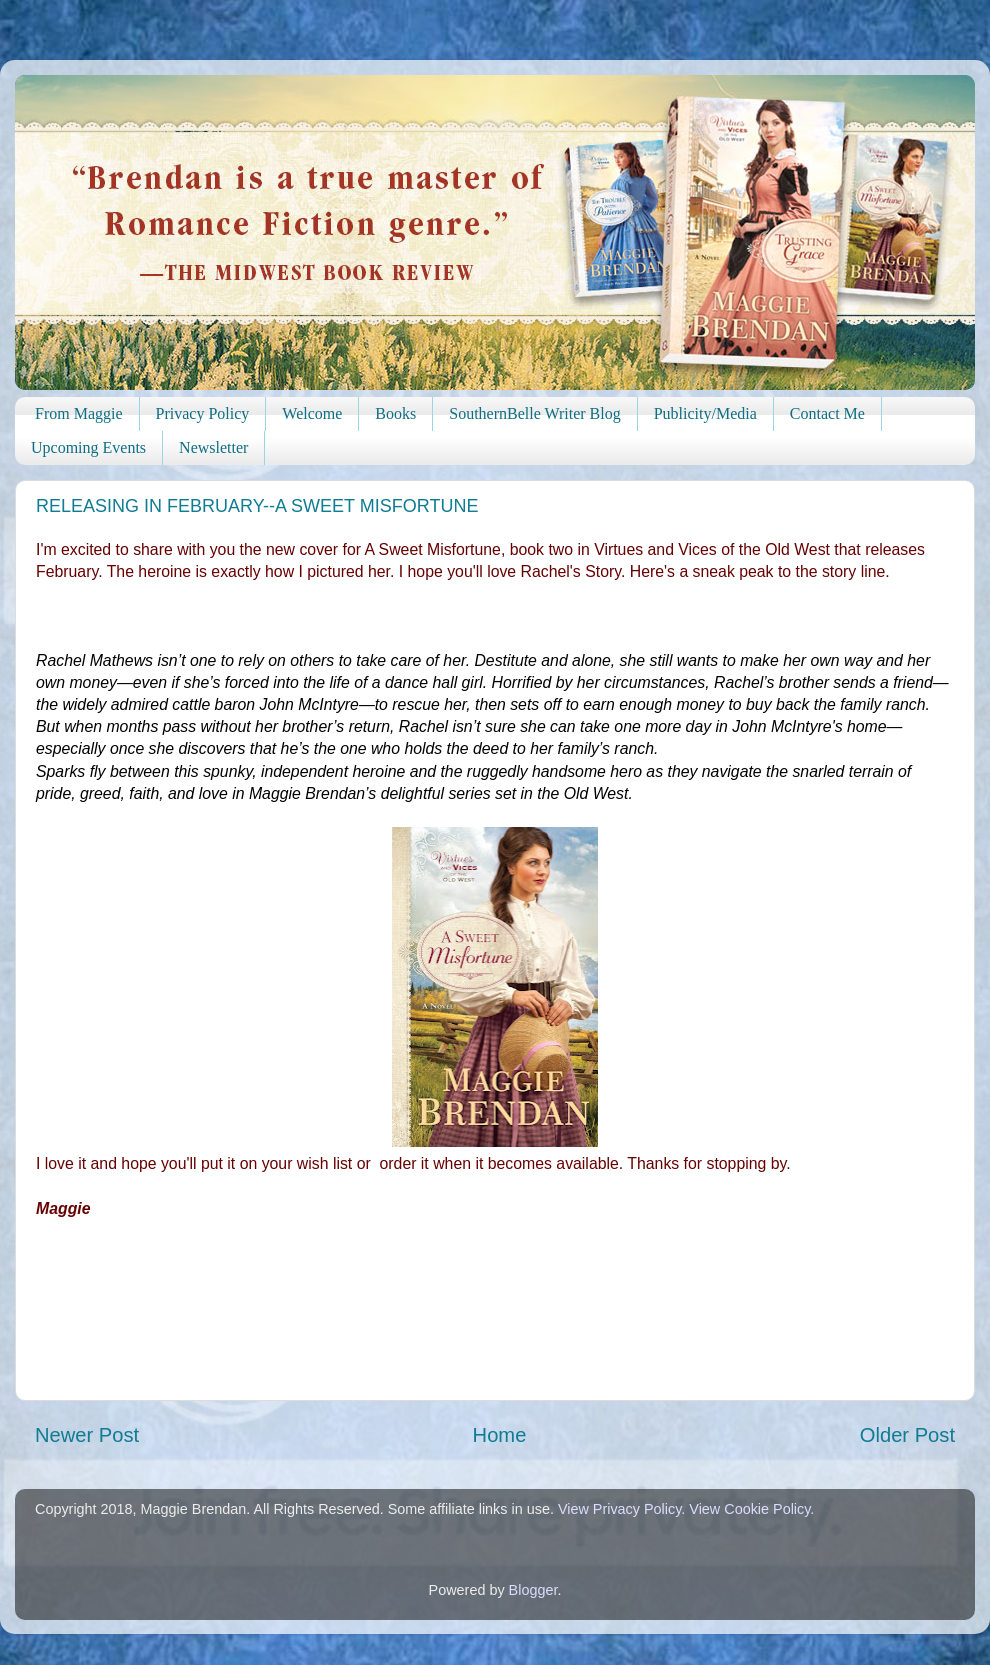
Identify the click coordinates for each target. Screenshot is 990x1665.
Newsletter (213, 447)
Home (500, 1435)
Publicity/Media (705, 413)
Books (395, 413)
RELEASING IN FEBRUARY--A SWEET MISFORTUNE (257, 506)
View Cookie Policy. (751, 1509)
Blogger (533, 1590)
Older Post (907, 1435)
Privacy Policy (203, 413)
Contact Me (827, 413)
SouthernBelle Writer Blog (534, 413)
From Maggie (79, 413)
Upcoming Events (88, 447)
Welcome (312, 413)
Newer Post (87, 1435)
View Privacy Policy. (621, 1509)
